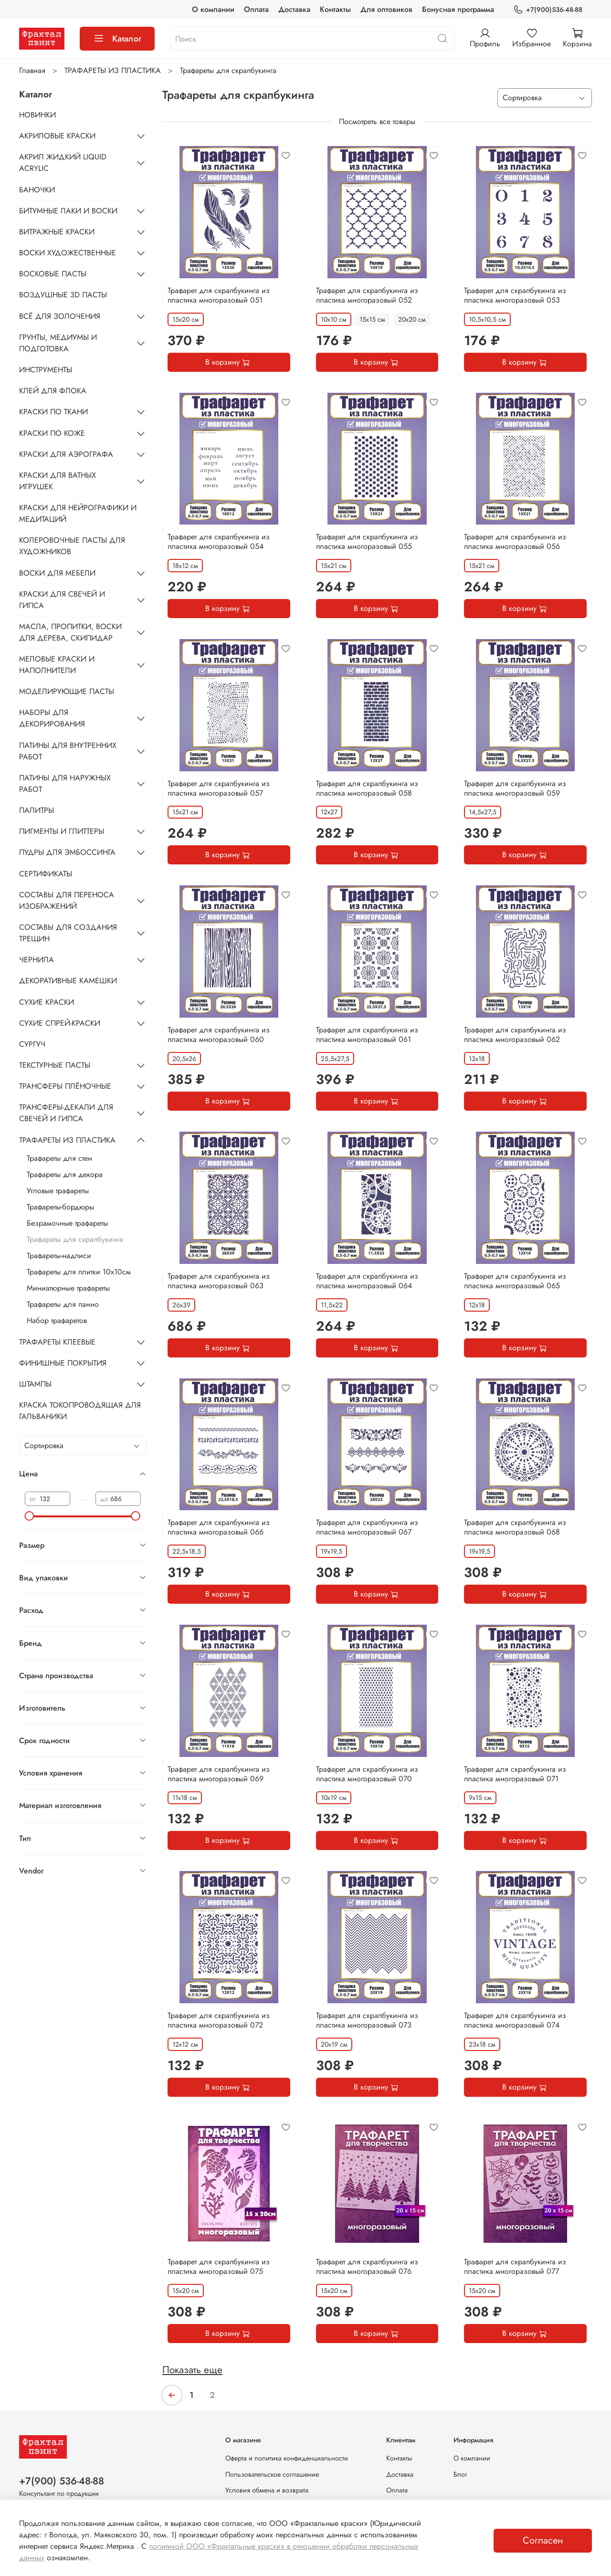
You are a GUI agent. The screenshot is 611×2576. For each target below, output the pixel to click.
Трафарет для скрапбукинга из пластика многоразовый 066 (219, 1527)
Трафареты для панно (63, 1304)
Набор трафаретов (57, 1320)
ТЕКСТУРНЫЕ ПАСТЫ (54, 1065)
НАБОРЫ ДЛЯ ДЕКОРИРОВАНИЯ (52, 718)
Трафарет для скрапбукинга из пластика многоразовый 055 (367, 541)
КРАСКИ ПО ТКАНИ (53, 411)
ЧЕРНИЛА (36, 959)
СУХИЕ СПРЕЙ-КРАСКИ (59, 1023)
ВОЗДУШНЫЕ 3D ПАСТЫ (63, 294)
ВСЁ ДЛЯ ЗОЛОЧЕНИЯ (59, 316)
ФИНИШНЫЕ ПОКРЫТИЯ (62, 1362)
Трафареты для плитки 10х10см (79, 1271)
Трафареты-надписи (59, 1255)
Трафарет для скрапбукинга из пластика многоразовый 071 (515, 1774)
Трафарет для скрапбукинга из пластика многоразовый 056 (515, 541)
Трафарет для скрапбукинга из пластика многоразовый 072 (219, 2020)
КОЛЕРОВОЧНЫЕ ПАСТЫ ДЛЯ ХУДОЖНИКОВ (72, 546)
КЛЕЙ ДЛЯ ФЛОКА (52, 390)
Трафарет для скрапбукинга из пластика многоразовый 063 (219, 1281)
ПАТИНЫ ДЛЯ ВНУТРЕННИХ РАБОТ (67, 751)
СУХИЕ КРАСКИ (46, 1002)
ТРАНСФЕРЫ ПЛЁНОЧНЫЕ (65, 1086)
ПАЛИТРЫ (36, 810)
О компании (213, 9)
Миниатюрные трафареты (68, 1288)
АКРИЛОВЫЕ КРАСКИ (57, 135)
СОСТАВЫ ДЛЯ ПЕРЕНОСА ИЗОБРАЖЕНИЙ (66, 900)
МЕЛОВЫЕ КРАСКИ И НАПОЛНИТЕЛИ (57, 664)
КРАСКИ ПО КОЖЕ (52, 433)
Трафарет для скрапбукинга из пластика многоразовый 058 (367, 788)
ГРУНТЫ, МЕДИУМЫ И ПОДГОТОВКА (58, 343)
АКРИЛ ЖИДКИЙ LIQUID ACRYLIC (62, 162)
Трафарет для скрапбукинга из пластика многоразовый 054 (219, 541)
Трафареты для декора (65, 1174)
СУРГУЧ (32, 1044)
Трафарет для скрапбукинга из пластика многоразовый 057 (219, 788)
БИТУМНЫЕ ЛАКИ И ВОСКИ (68, 210)
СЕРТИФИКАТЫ (45, 873)
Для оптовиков (386, 9)
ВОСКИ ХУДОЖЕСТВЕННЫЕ (67, 252)
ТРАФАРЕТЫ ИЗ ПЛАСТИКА (112, 70)
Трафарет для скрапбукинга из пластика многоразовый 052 (367, 295)
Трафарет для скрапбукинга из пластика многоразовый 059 (515, 788)
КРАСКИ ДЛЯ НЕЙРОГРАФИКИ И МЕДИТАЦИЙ (78, 513)
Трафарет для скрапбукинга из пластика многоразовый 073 (367, 2020)
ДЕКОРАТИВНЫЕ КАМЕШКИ (68, 980)
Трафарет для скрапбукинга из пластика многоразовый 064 (367, 1281)
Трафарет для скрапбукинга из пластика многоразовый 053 (515, 295)
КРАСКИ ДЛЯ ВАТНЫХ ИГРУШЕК (57, 481)
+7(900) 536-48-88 (61, 2481)
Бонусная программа (458, 9)
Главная (32, 70)
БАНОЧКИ (37, 189)
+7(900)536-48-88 (547, 10)
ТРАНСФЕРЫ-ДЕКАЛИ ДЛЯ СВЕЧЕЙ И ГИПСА (66, 1113)
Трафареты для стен (59, 1158)
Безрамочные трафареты (67, 1223)
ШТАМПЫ (35, 1383)
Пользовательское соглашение (272, 2474)
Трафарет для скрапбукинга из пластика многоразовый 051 (219, 295)
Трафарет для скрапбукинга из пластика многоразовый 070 (367, 1774)
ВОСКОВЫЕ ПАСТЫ (52, 273)
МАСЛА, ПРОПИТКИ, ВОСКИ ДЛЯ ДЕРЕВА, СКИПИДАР (70, 632)
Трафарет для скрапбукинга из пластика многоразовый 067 (367, 1527)
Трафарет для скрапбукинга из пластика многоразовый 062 (515, 1034)
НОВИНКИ (37, 114)
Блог (460, 2474)
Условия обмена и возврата (266, 2490)
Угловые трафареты (58, 1190)
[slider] (29, 1516)
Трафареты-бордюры (60, 1206)
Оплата (256, 9)
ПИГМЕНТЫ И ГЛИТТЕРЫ (61, 831)
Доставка (294, 9)
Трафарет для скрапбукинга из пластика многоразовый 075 (219, 2266)
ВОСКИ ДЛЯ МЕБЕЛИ (57, 573)
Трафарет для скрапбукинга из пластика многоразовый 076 (367, 2266)
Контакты (335, 9)
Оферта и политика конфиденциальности (286, 2458)
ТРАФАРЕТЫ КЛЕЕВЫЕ (57, 1341)
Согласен (543, 2540)
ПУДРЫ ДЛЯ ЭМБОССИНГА (67, 852)
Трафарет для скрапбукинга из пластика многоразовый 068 (515, 1527)
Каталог (117, 38)
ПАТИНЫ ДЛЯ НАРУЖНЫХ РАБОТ (65, 783)
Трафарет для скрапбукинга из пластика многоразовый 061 (367, 1034)
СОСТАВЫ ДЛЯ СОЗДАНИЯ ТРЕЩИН (68, 933)
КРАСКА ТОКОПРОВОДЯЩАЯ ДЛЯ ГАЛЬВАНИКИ (80, 1410)
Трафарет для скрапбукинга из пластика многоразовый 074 (515, 2020)
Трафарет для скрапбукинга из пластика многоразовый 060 (219, 1034)
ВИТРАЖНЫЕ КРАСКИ (57, 231)
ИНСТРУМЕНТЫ (45, 369)
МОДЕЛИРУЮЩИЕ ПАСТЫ (66, 691)
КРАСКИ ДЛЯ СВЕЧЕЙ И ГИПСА (62, 600)
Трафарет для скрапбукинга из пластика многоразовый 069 (219, 1774)
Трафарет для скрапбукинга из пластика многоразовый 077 (515, 2266)
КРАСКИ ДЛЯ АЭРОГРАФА (66, 454)
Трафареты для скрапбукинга (75, 1239)
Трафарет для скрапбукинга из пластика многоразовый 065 (515, 1281)
